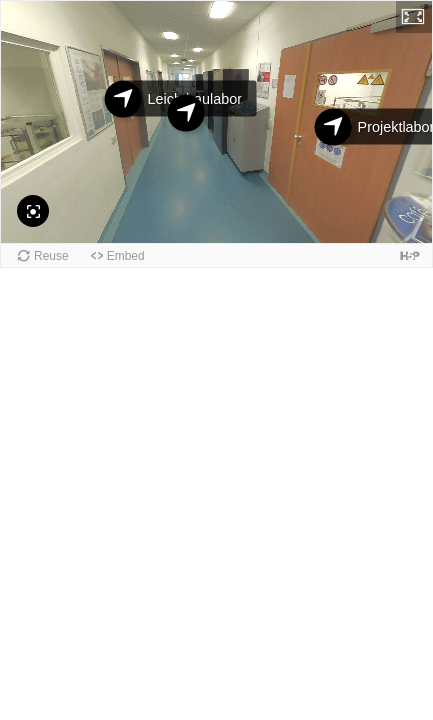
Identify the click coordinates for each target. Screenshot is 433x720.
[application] (216, 122)
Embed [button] (126, 256)
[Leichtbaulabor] (123, 99)
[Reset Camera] (33, 211)
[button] (414, 17)
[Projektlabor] (333, 127)
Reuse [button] (51, 256)
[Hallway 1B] (186, 113)
